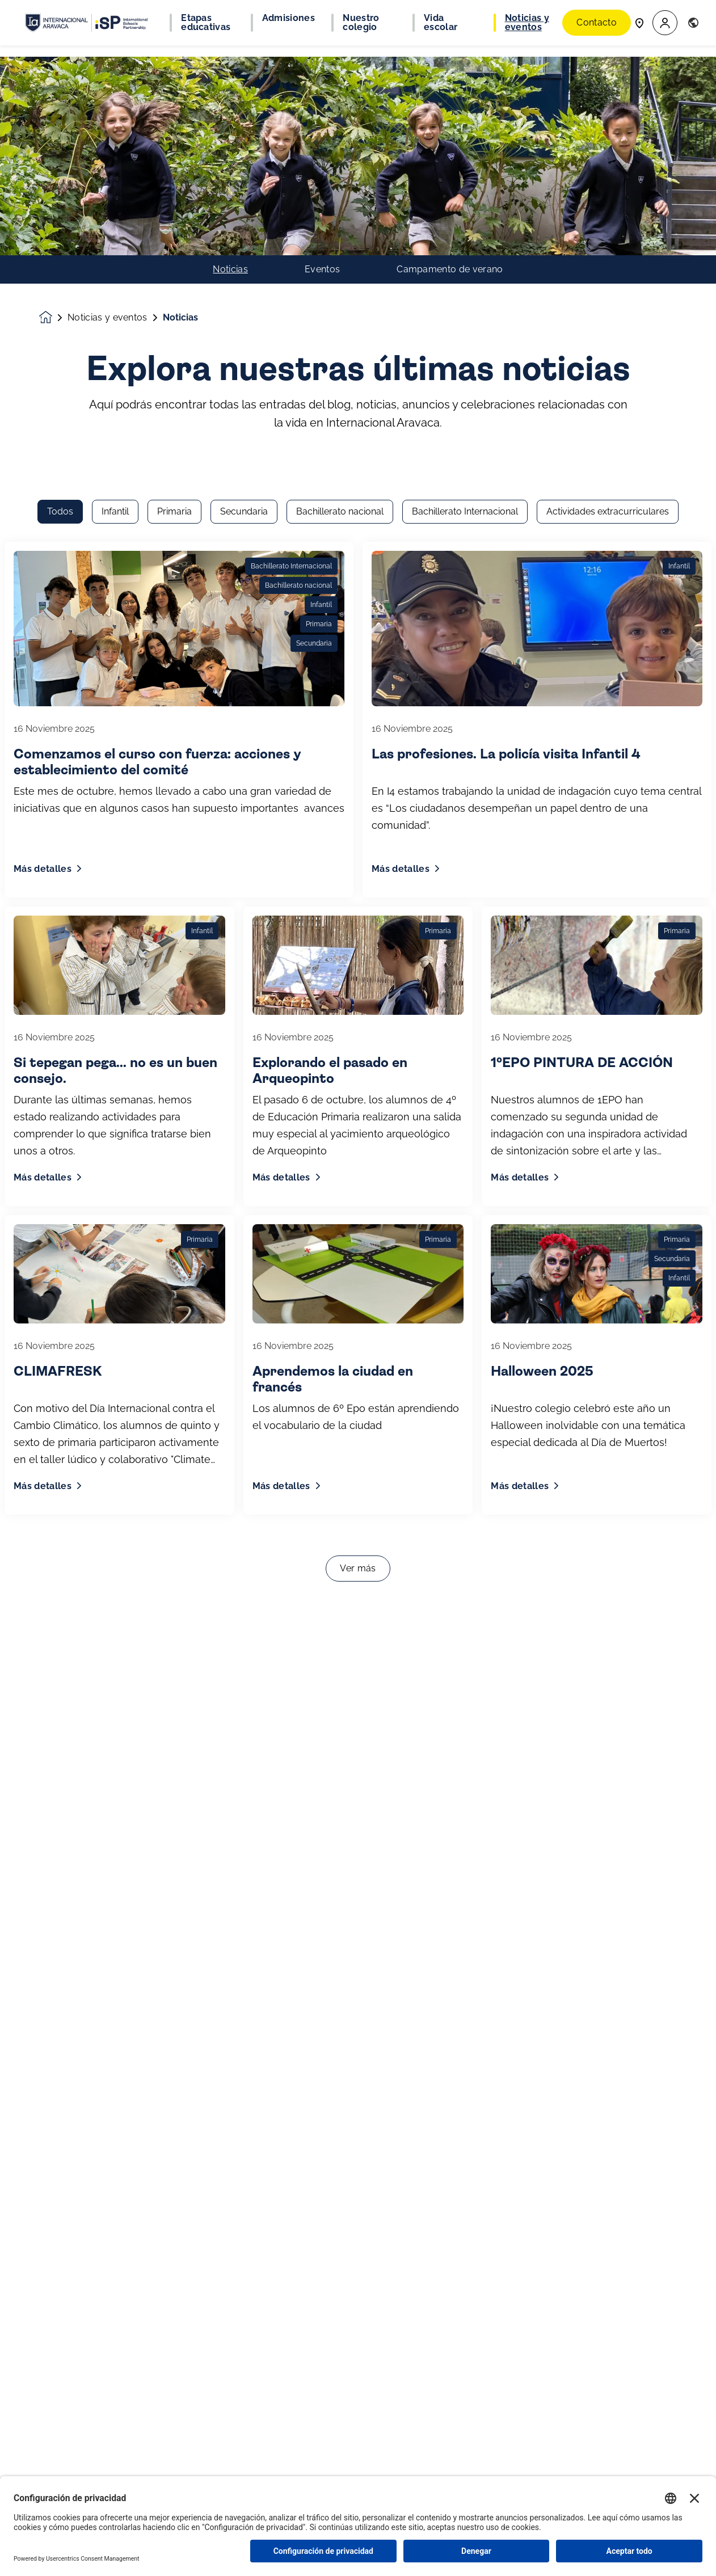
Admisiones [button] (288, 18)
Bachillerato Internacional (465, 175)
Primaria (174, 175)
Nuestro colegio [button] (361, 23)
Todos (60, 175)
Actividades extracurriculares (607, 175)
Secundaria (244, 175)
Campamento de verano (450, 70)
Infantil (115, 175)
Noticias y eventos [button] (527, 23)
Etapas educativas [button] (205, 23)
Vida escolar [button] (440, 23)
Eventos (322, 70)
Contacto (596, 22)
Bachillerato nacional (340, 175)
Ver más (358, 1232)
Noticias (230, 70)
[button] (665, 23)
